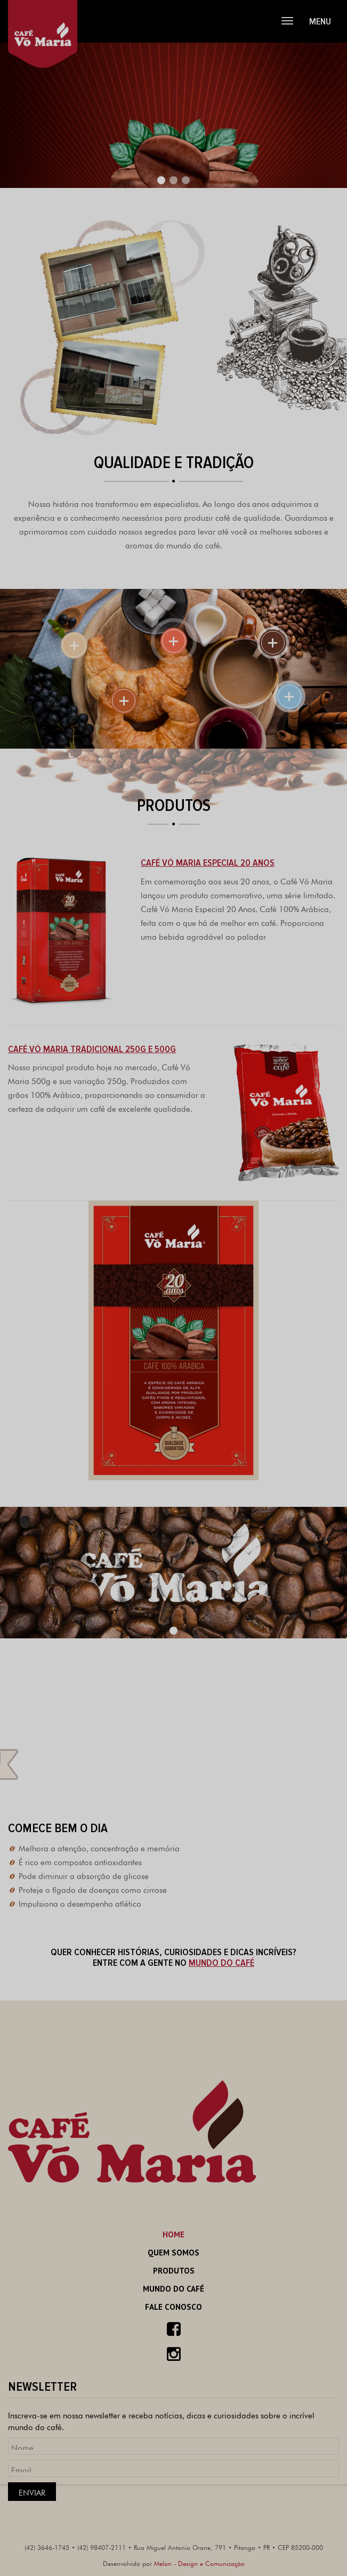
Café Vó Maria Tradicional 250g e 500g (92, 1049)
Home (173, 2234)
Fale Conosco (173, 2307)
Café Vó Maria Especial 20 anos (208, 862)
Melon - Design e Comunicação (199, 2562)
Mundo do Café (173, 2289)
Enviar (32, 2491)
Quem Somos (173, 2252)
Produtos (174, 2271)
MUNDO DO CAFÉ (221, 1962)
